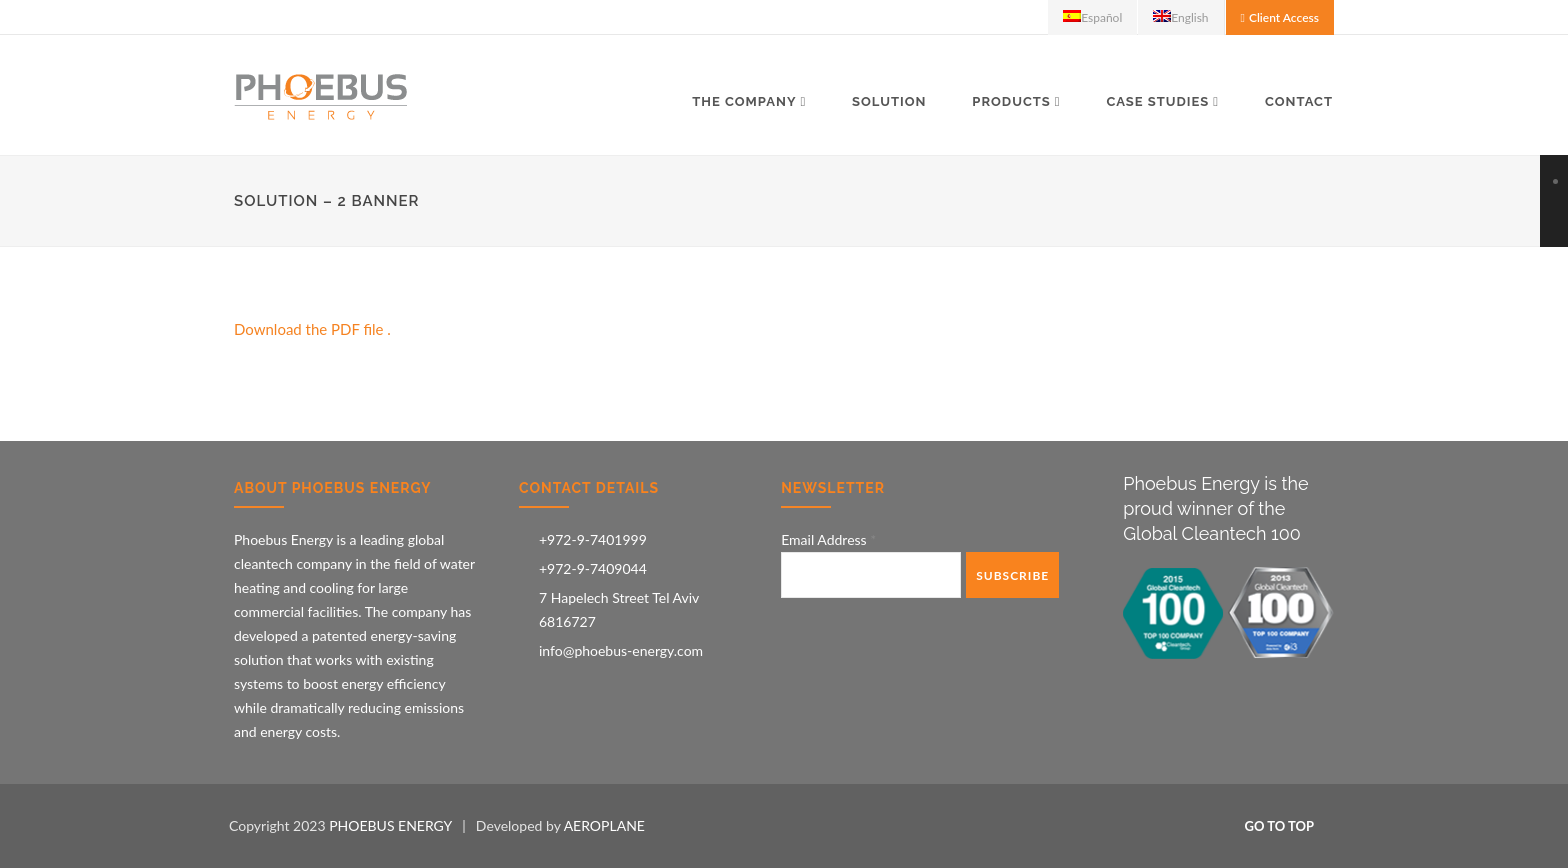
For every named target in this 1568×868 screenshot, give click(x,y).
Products (1011, 101)
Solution (889, 101)
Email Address (828, 539)
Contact (1299, 101)
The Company (744, 101)
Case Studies (1157, 101)
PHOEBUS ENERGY (390, 825)
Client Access (1284, 17)
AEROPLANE (604, 825)
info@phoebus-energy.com (621, 650)
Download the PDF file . (312, 329)
